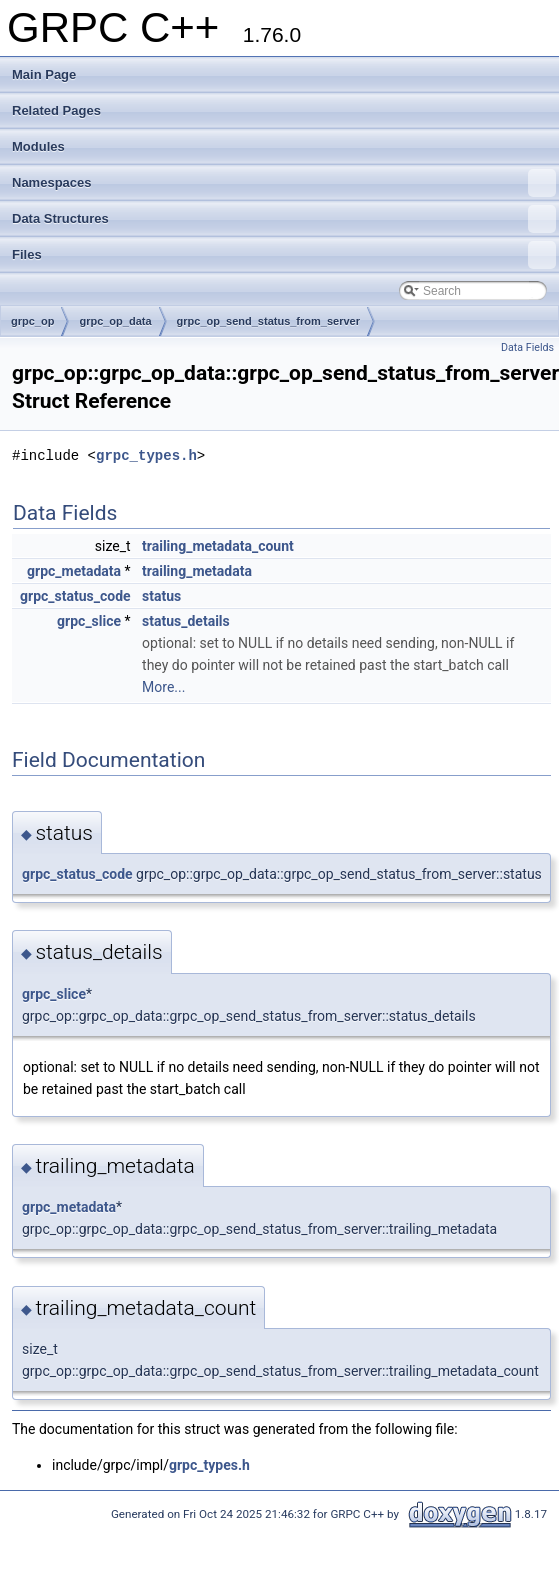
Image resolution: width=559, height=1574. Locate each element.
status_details (186, 621)
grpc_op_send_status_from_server (268, 321)
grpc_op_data (115, 321)
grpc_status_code (75, 596)
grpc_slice (89, 621)
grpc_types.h (146, 455)
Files (284, 255)
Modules (38, 146)
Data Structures (284, 219)
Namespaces (284, 183)
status (161, 596)
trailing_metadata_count (218, 546)
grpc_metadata (74, 571)
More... (163, 687)
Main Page (44, 74)
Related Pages (56, 110)
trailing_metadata (197, 571)
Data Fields (527, 347)
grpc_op (32, 321)
